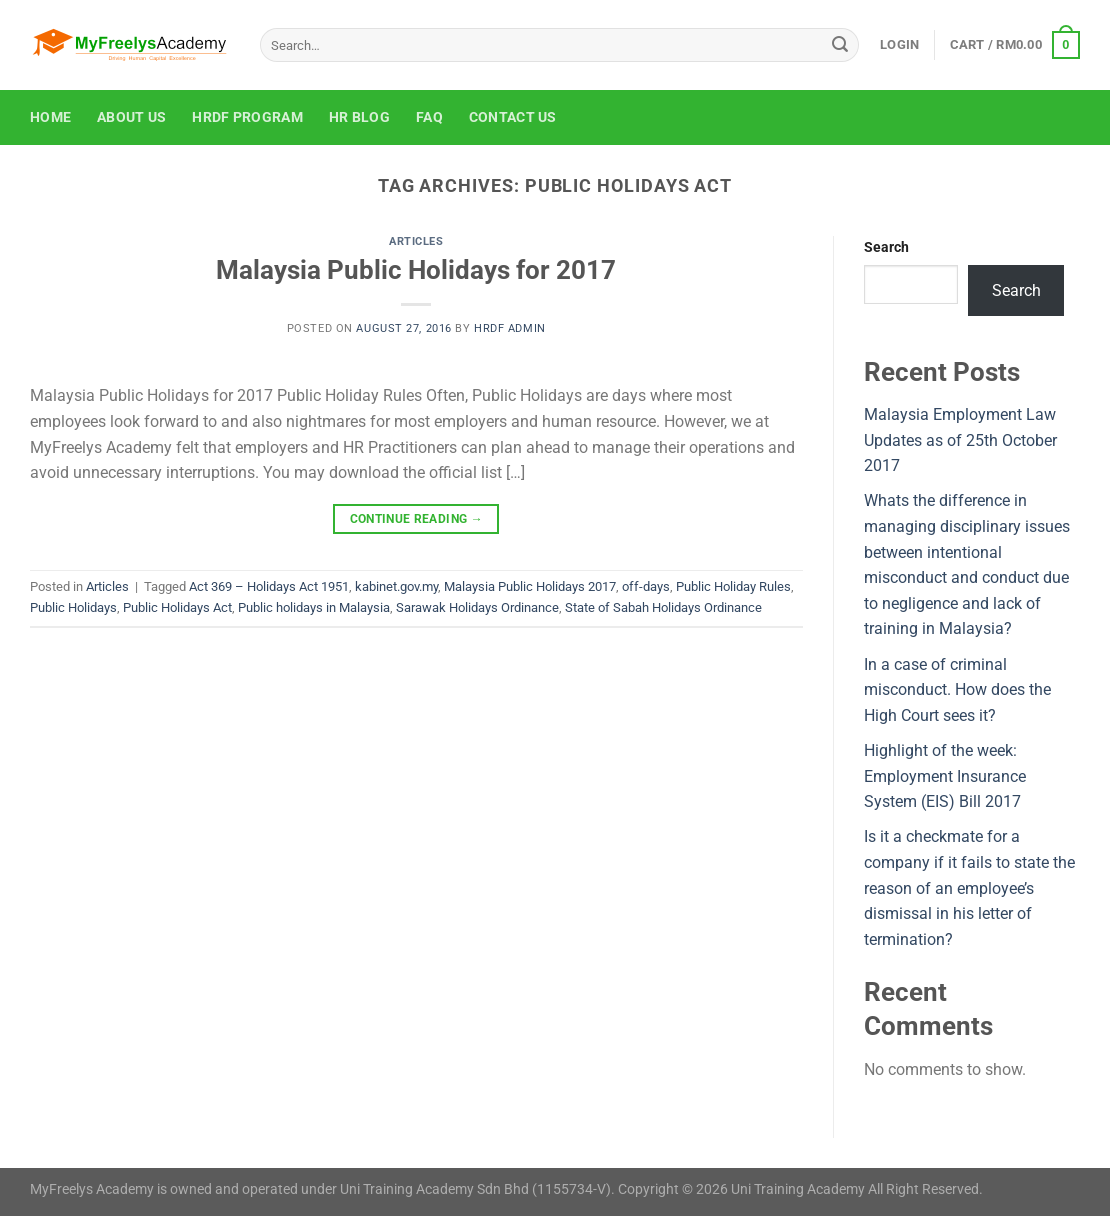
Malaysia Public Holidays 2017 (530, 586)
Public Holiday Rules (733, 586)
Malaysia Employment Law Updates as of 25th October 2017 (960, 440)
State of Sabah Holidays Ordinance (663, 607)
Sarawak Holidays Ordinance (477, 607)
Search (886, 247)
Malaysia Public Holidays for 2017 (416, 270)
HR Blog (359, 117)
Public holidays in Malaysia (314, 607)
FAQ (429, 117)
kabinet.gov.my (396, 586)
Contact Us (513, 117)
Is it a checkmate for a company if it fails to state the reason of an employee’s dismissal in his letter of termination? (969, 887)
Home (50, 117)
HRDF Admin (510, 328)
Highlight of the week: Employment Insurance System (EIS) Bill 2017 (945, 776)
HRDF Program (247, 117)
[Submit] (840, 45)
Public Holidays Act (177, 607)
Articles (416, 241)
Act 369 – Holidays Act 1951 (269, 586)
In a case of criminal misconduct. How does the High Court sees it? (957, 690)
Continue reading (417, 519)
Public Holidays (73, 607)
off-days (646, 586)
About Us (131, 117)
